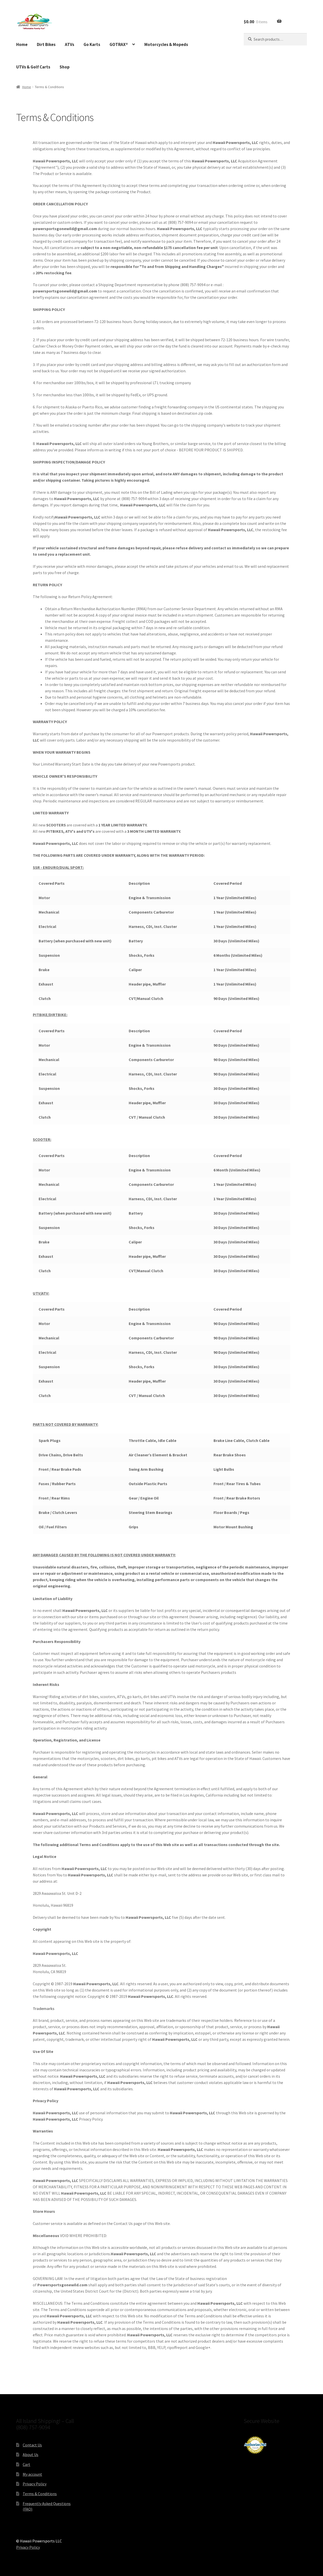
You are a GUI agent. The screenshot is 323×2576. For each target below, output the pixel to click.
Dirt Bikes (46, 44)
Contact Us (32, 2444)
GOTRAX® (119, 44)
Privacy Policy (34, 2483)
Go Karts (92, 44)
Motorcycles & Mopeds (166, 44)
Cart (26, 2464)
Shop (65, 67)
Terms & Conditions (40, 2493)
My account (32, 2474)
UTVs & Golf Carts (33, 67)
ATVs (69, 44)
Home (22, 44)
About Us (30, 2454)
